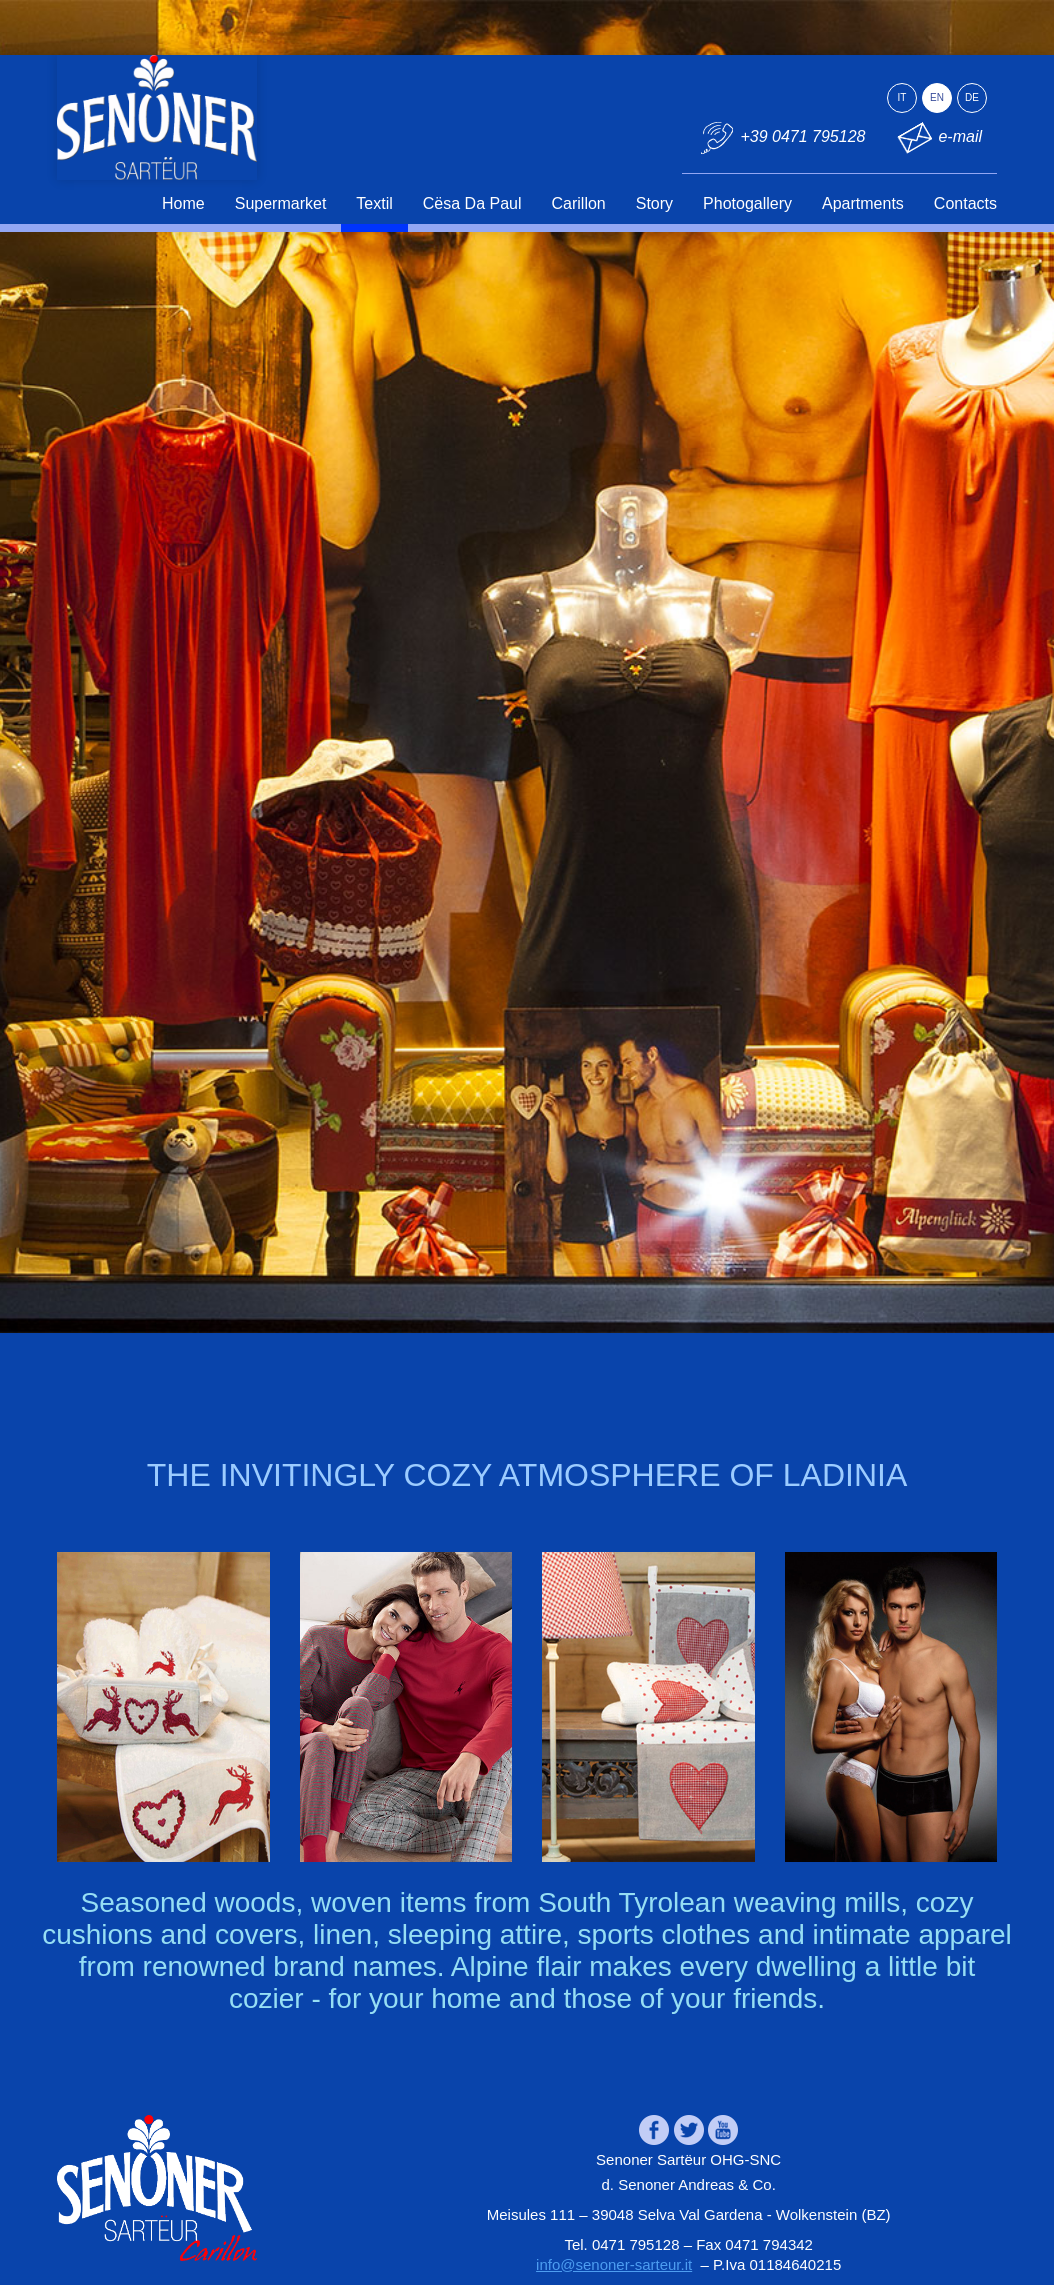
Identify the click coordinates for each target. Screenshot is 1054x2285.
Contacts (965, 203)
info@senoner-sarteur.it (614, 2264)
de (972, 97)
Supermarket (281, 203)
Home (183, 203)
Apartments (863, 203)
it (902, 97)
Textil (374, 203)
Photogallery (747, 203)
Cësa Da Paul (472, 203)
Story (654, 203)
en (937, 97)
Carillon (579, 203)
